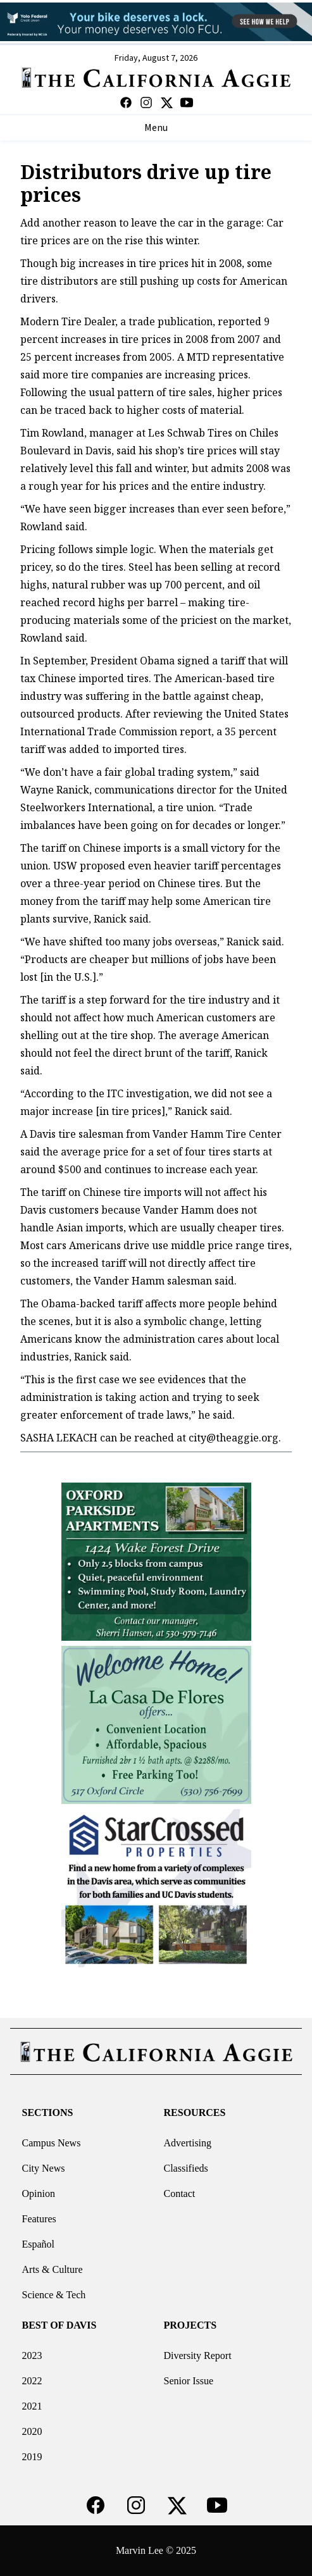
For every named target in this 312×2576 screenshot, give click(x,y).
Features (39, 2218)
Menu (156, 128)
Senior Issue (189, 2380)
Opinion (38, 2193)
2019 (32, 2456)
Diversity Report (198, 2355)
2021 (32, 2406)
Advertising (188, 2142)
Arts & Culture (52, 2269)
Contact (180, 2193)
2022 (32, 2380)
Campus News (51, 2142)
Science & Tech (54, 2294)
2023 (32, 2355)
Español (38, 2244)
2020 (32, 2431)
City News (43, 2168)
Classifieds (186, 2168)
